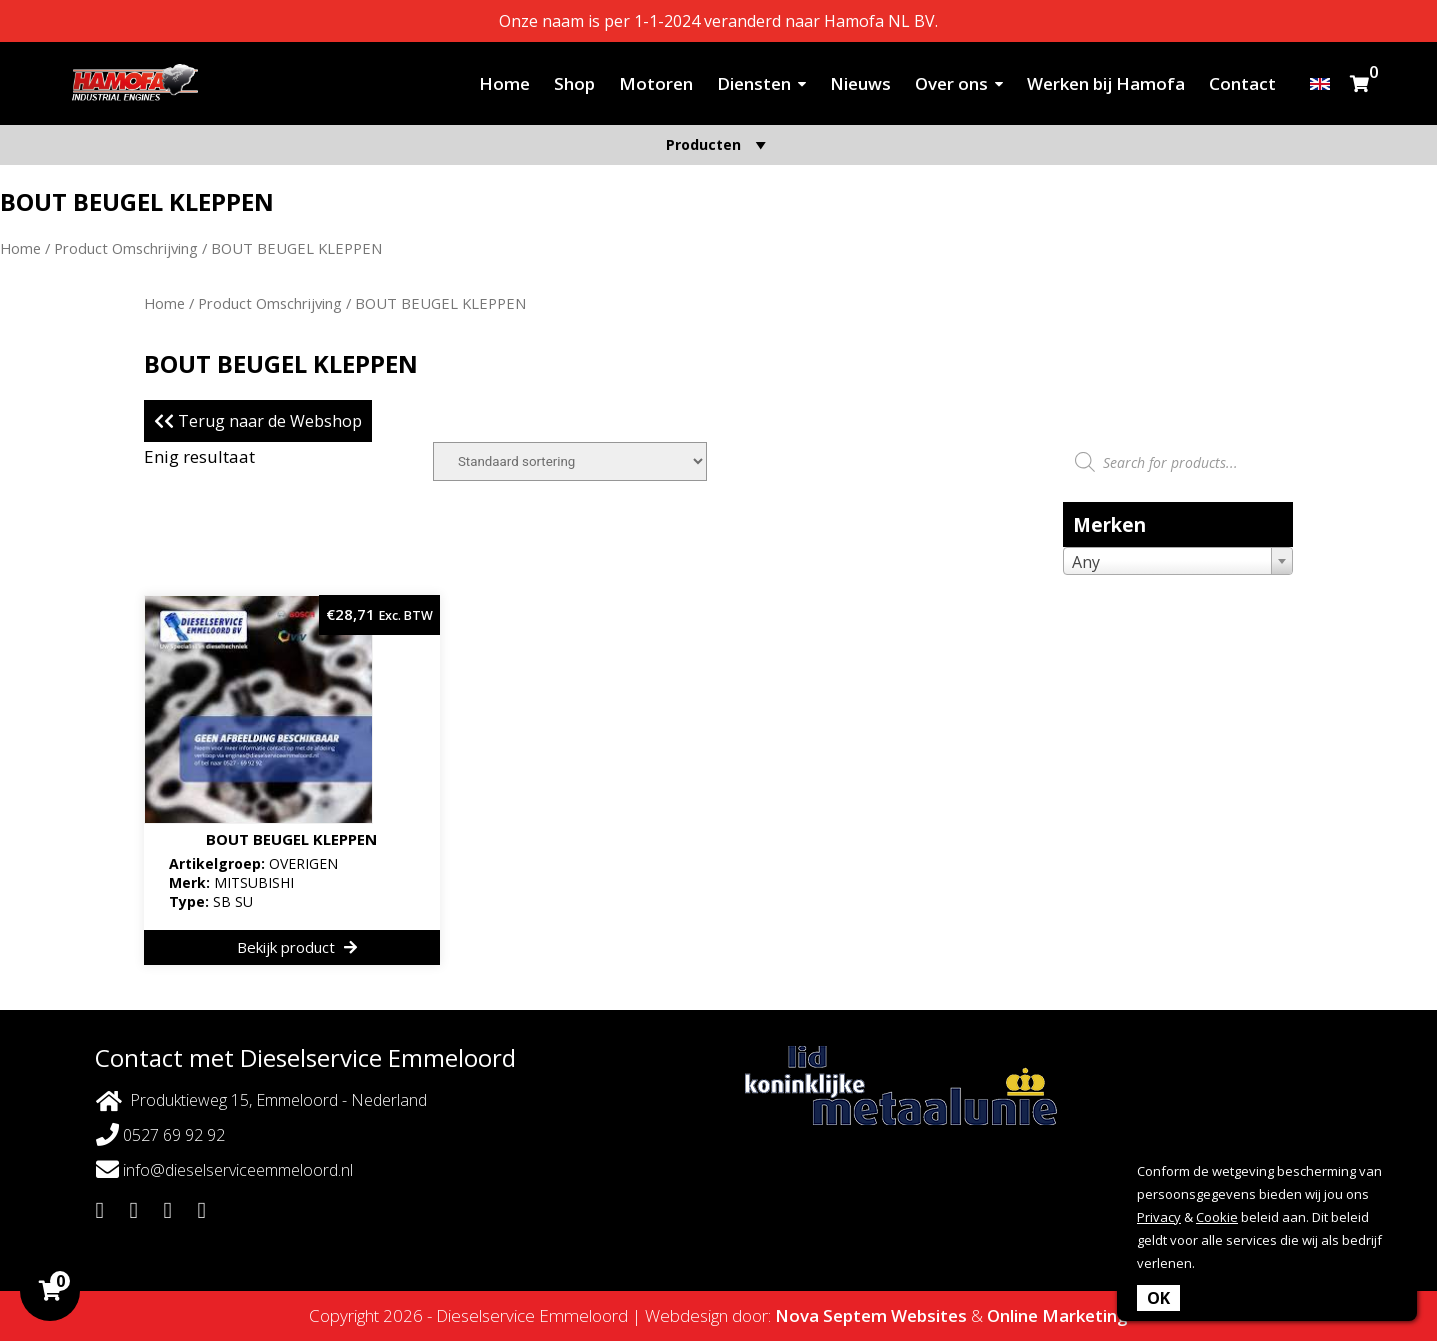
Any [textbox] (1086, 562)
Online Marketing (1057, 1315)
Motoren (656, 83)
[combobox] (1178, 561)
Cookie (1217, 1217)
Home (504, 83)
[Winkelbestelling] (570, 461)
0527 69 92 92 (160, 1134)
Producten (719, 144)
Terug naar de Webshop (258, 421)
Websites (929, 1315)
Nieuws (860, 83)
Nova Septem (831, 1315)
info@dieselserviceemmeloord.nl (224, 1169)
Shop (574, 83)
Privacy (1159, 1217)
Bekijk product (297, 947)
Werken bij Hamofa (1106, 83)
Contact (1242, 83)
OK (1158, 1298)
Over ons (951, 83)
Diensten (754, 83)
